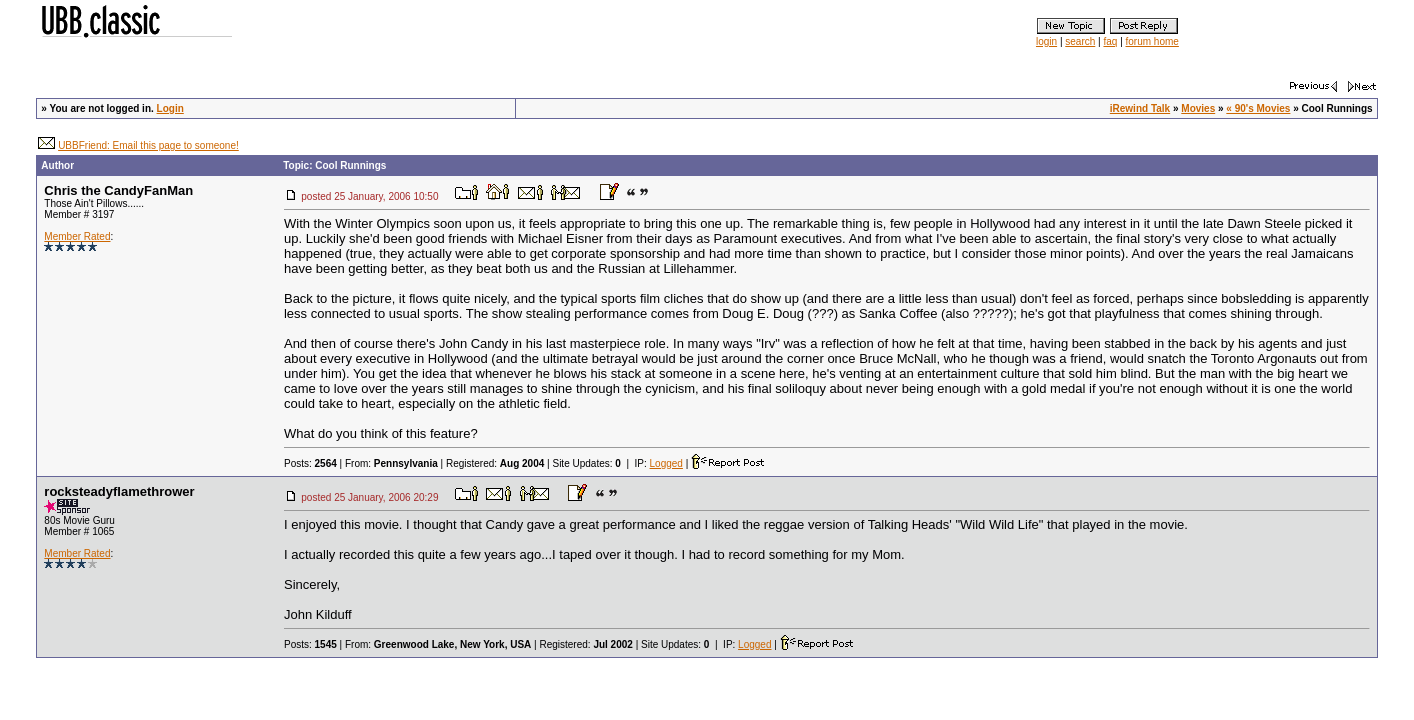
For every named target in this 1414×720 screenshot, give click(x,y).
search (1080, 41)
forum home (1152, 41)
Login (170, 108)
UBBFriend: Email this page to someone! (148, 145)
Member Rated (77, 236)
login (1046, 41)
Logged (666, 463)
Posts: (310, 463)
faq (1110, 41)
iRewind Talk (1140, 108)
